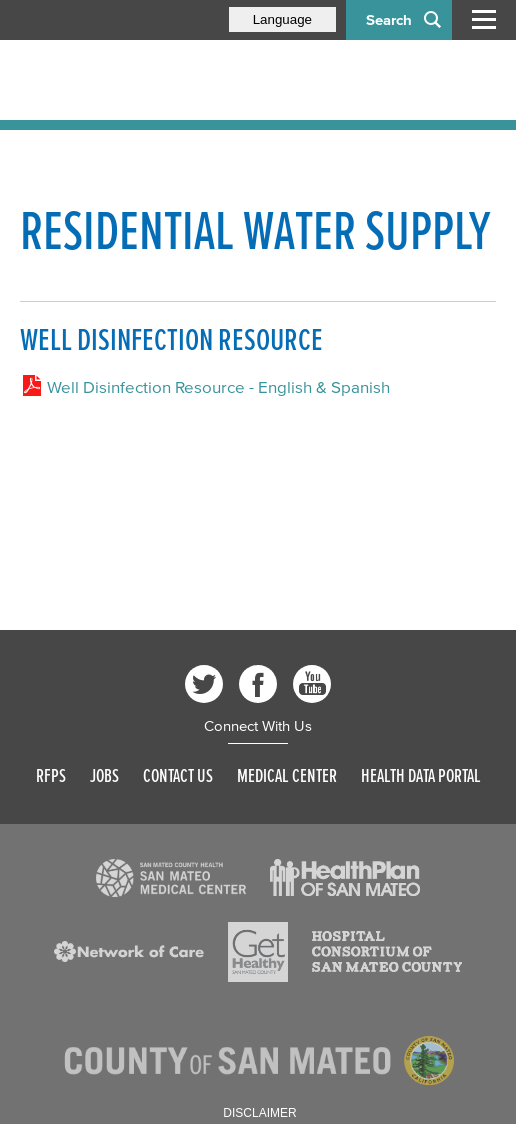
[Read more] (171, 878)
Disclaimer (259, 1113)
